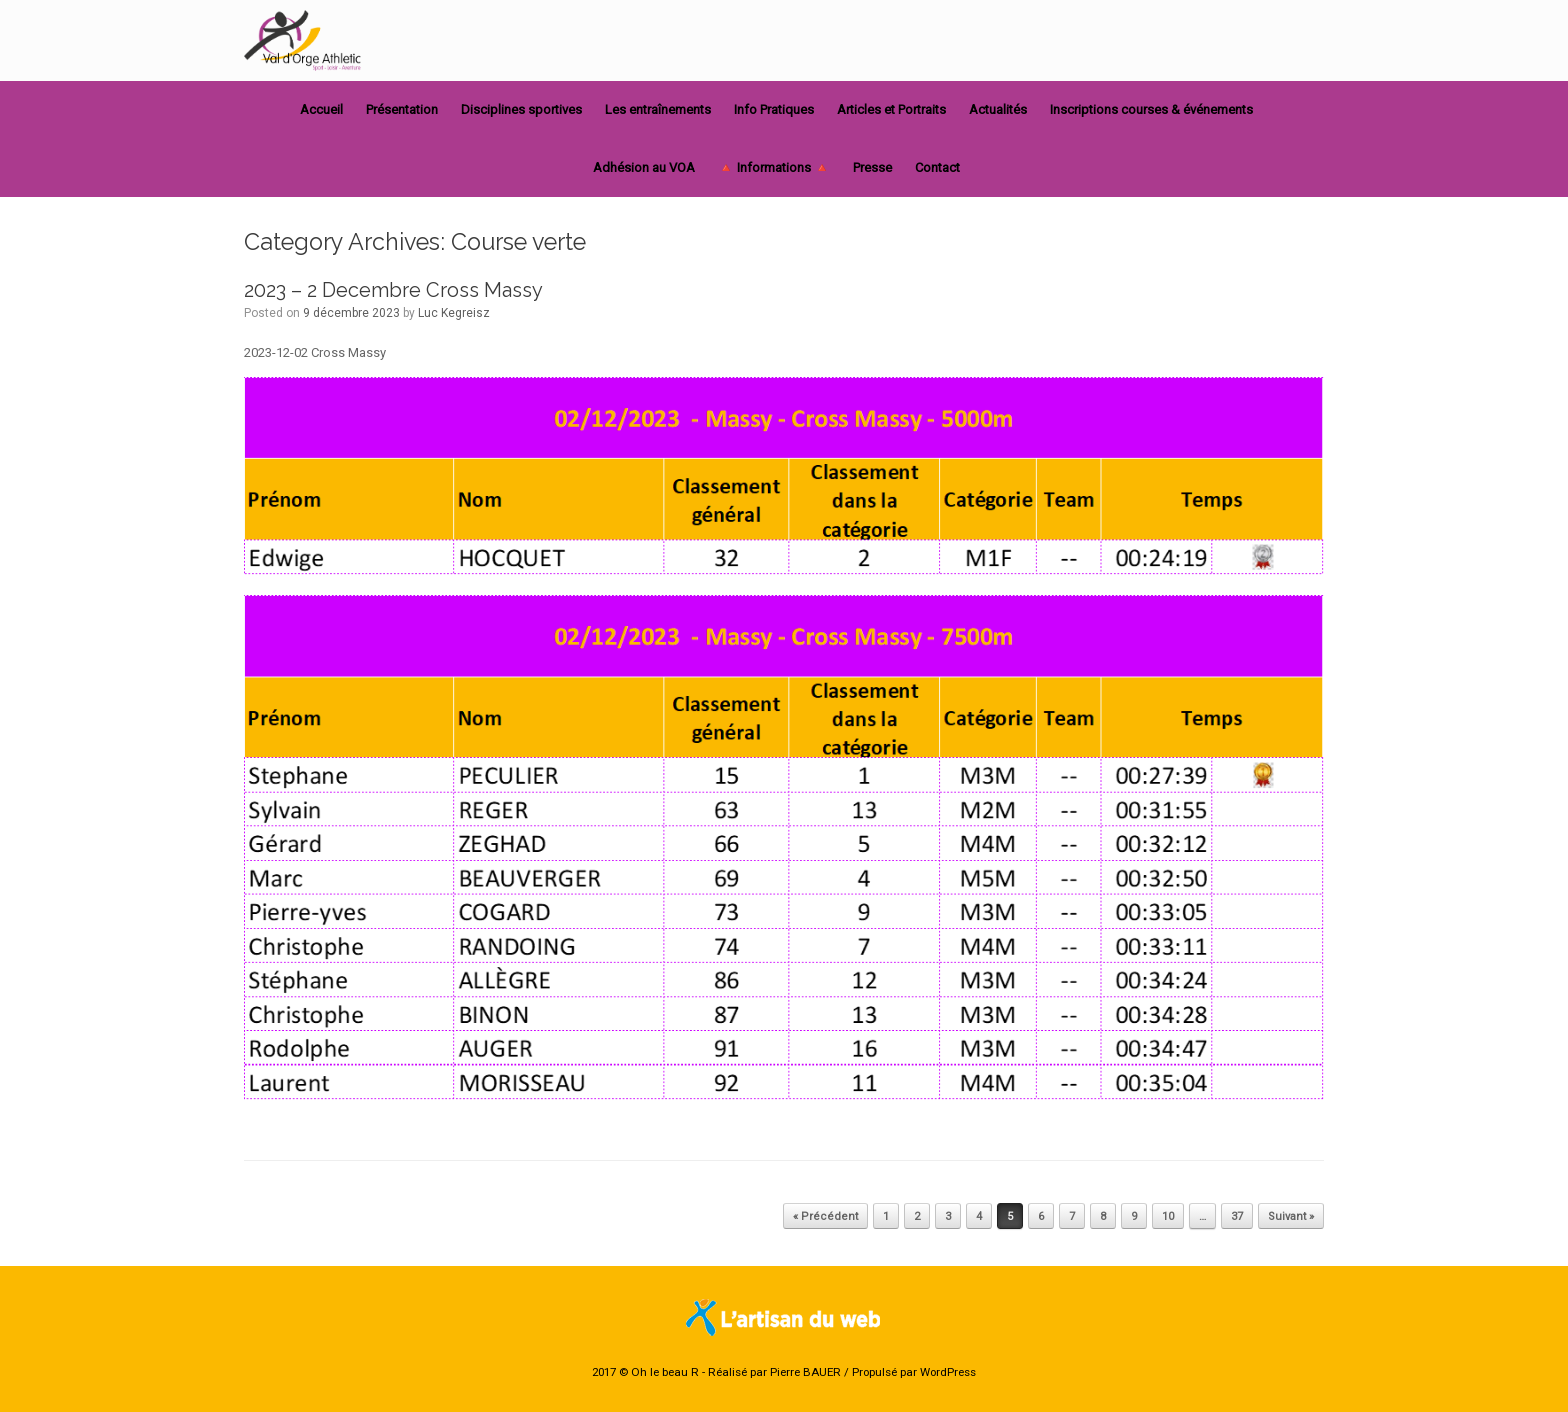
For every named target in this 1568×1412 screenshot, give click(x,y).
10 (1168, 1216)
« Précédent (825, 1216)
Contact (937, 167)
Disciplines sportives (521, 109)
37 (1237, 1216)
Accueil (321, 109)
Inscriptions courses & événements (1151, 109)
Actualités (998, 109)
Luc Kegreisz (454, 313)
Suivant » (1291, 1216)
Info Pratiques (774, 109)
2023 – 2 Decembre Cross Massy (393, 290)
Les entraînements (658, 109)
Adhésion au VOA (644, 167)
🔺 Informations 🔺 (774, 167)
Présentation (402, 109)
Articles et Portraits (891, 109)
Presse (872, 167)
